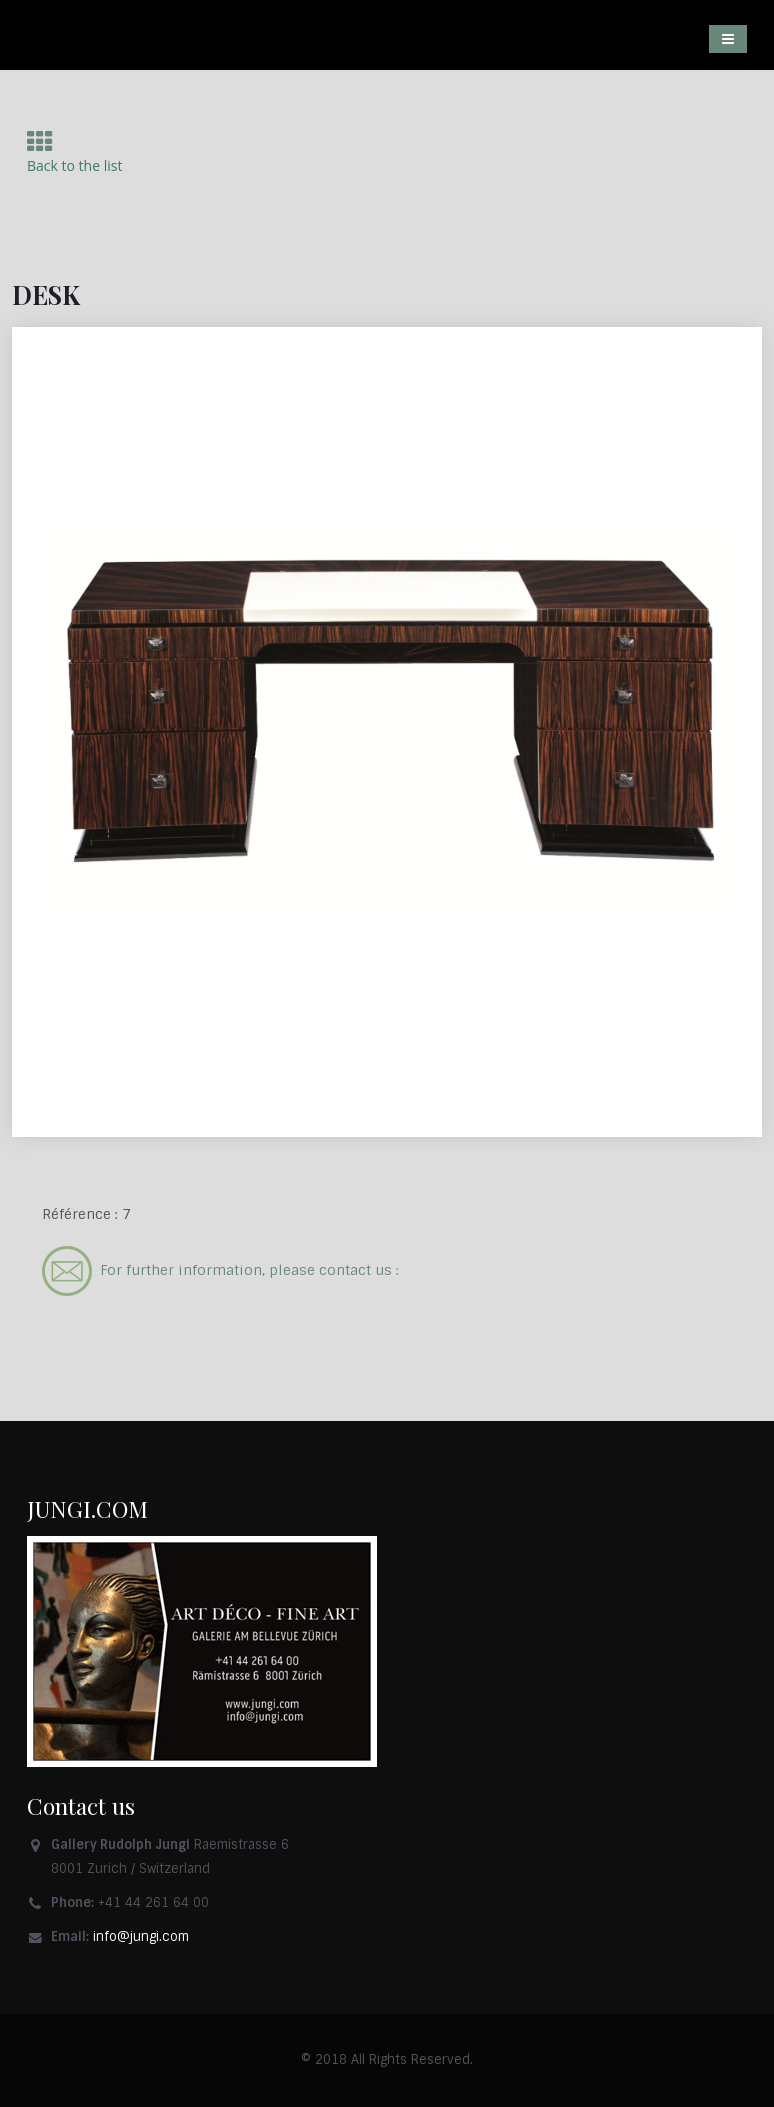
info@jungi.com (141, 1936)
